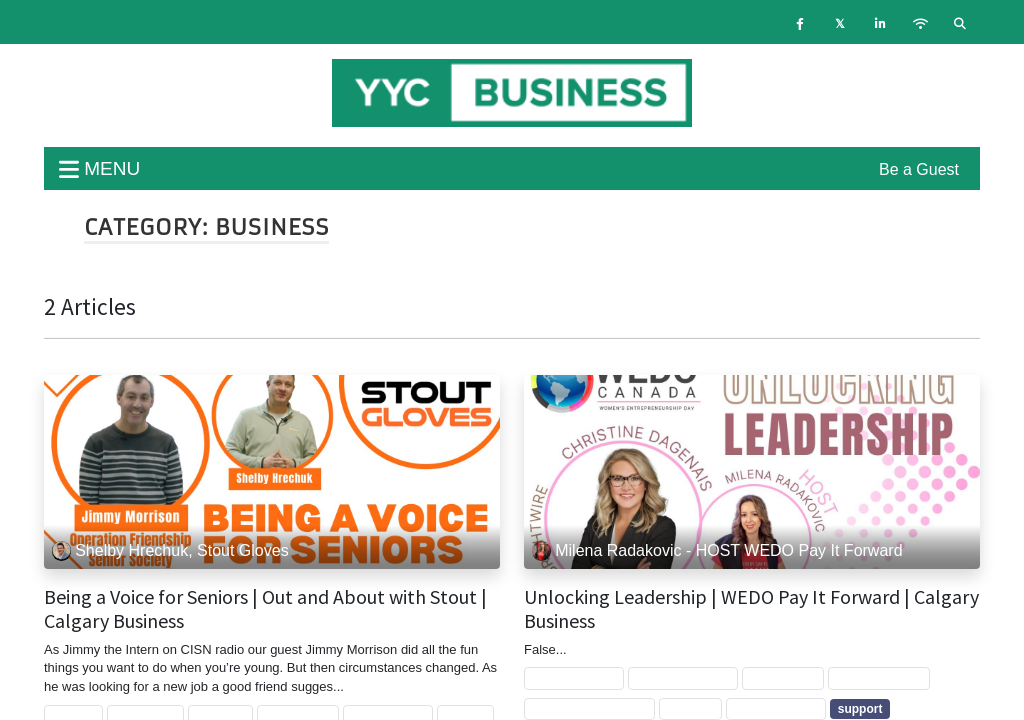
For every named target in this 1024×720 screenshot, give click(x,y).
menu (99, 168)
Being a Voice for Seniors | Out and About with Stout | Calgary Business (265, 609)
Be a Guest (919, 169)
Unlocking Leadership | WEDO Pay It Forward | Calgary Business (751, 609)
